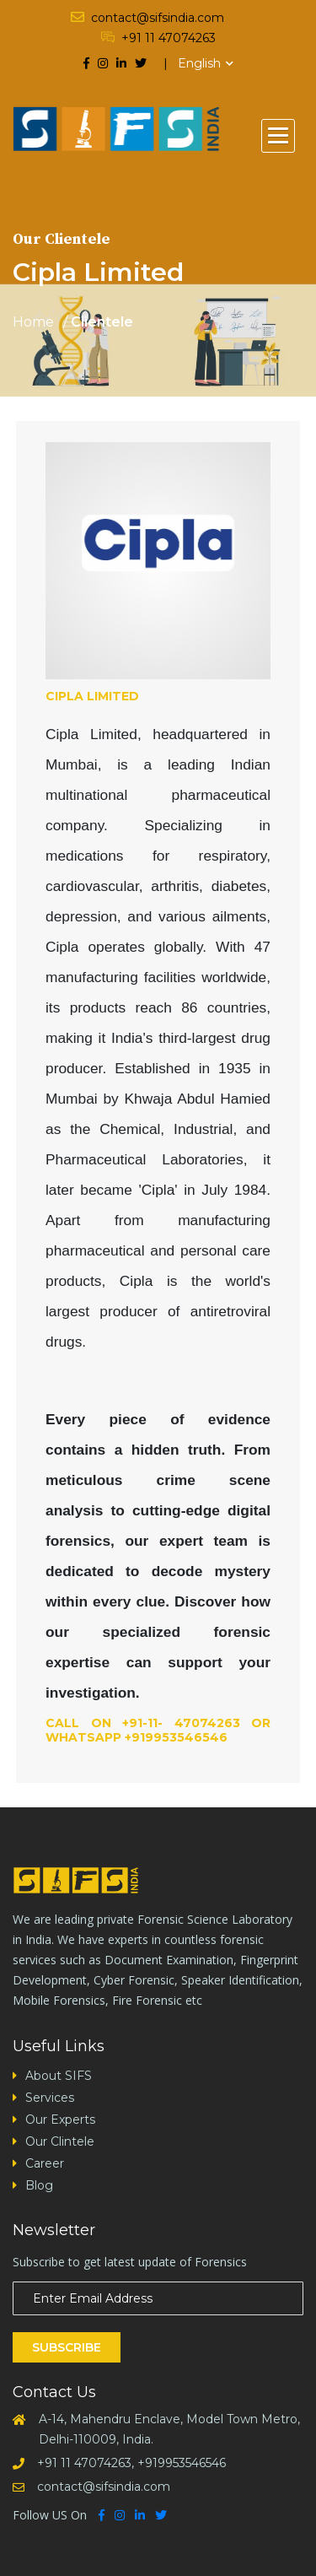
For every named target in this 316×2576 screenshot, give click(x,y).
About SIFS (58, 2076)
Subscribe (66, 2347)
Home (33, 322)
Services (49, 2097)
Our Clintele (59, 2141)
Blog (39, 2185)
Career (44, 2163)
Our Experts (60, 2119)
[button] (278, 136)
